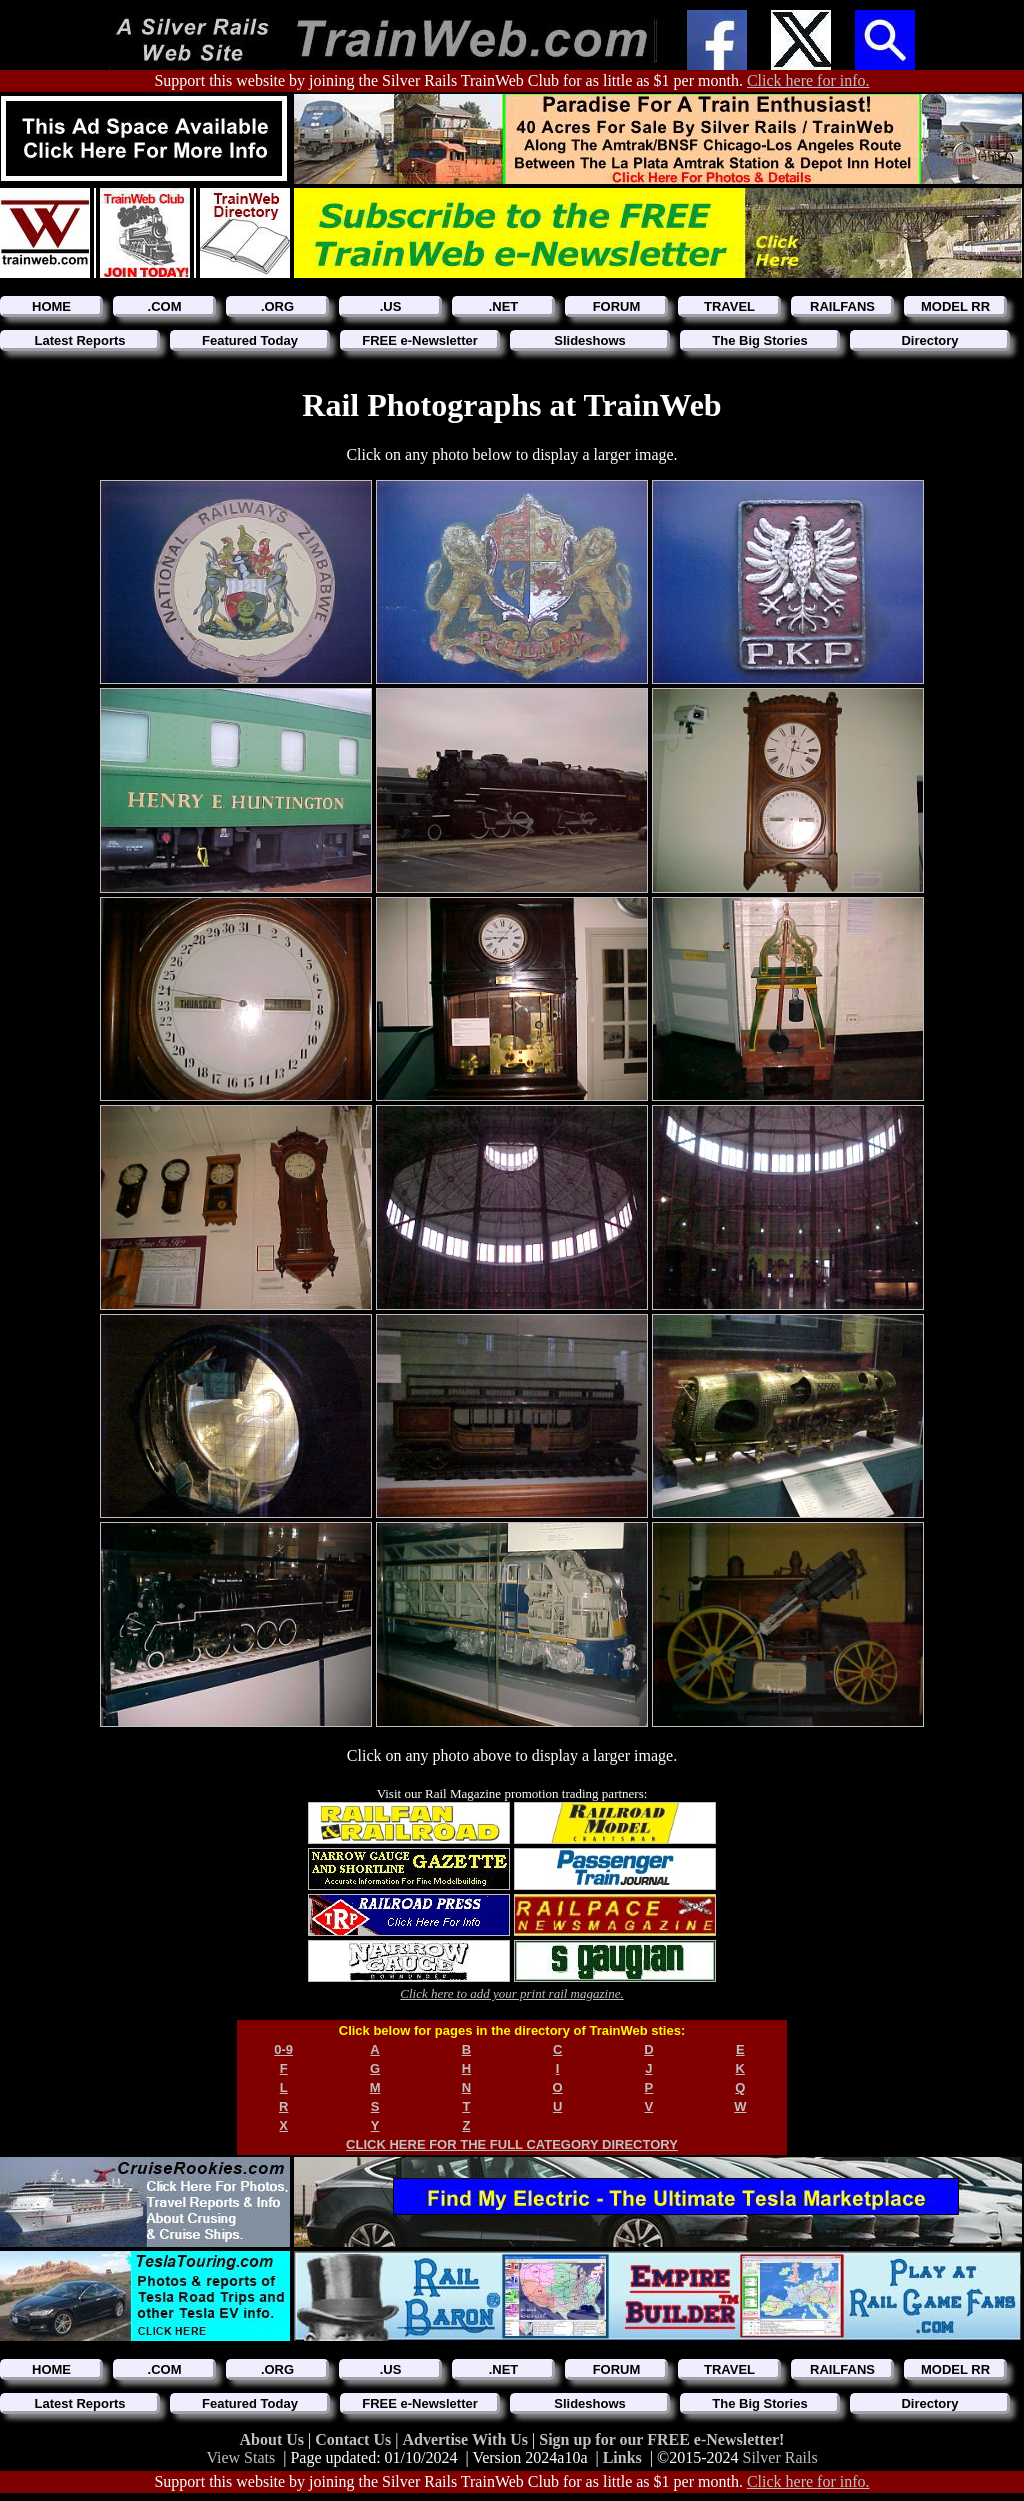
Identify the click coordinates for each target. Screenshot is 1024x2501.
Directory (929, 340)
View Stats (240, 2457)
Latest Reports (79, 340)
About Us (274, 2439)
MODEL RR (955, 306)
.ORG (277, 306)
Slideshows (590, 340)
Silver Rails (780, 2457)
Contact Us (355, 2439)
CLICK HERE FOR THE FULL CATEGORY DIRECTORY (512, 2144)
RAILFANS (842, 306)
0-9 (283, 2049)
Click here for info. (808, 80)
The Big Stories (759, 340)
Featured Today (250, 340)
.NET (504, 306)
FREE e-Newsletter (420, 340)
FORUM (617, 306)
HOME (51, 306)
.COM (165, 306)
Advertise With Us (467, 2439)
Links (622, 2457)
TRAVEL (729, 306)
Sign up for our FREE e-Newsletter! (661, 2439)
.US (391, 306)
